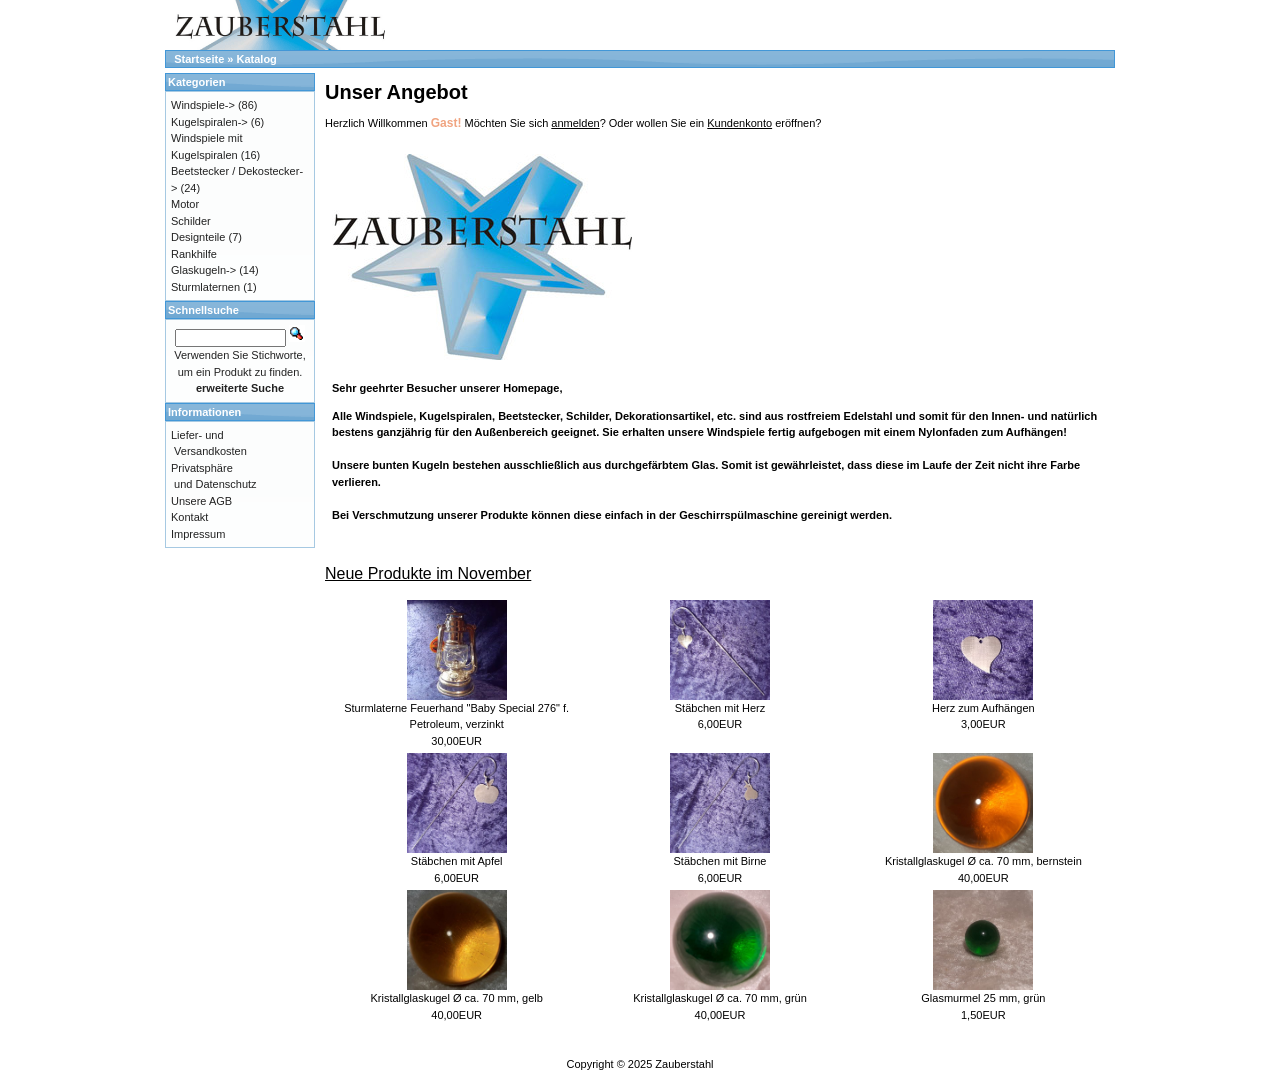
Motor (185, 204)
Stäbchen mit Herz (720, 708)
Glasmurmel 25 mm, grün (983, 998)
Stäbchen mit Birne (720, 861)
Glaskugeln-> (203, 270)
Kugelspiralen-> (209, 122)
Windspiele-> (203, 105)
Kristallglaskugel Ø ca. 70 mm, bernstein (983, 861)
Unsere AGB (201, 501)
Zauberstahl (684, 1064)
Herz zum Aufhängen (983, 708)
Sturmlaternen (205, 287)
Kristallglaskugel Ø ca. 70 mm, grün (720, 998)
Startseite (199, 59)
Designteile (198, 237)
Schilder (191, 221)
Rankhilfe (194, 254)
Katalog (257, 59)
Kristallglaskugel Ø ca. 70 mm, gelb (456, 998)
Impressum (198, 534)
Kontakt (189, 517)
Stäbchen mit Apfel (457, 861)
